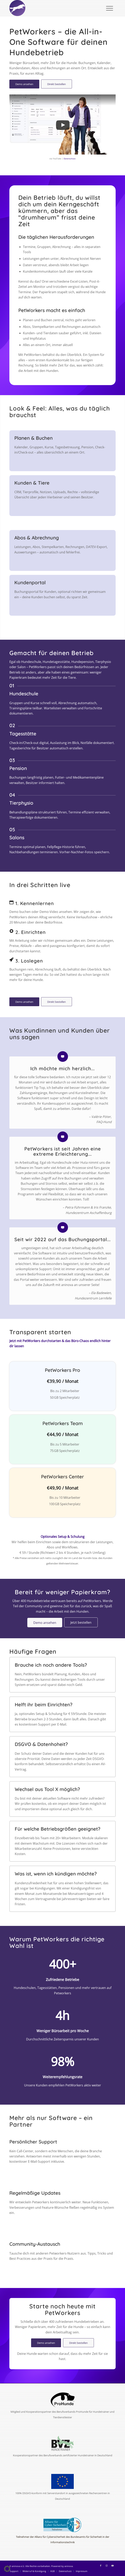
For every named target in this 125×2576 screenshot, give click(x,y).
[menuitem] (109, 8)
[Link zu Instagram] (107, 2566)
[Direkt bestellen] (56, 84)
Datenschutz (70, 158)
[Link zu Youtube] (113, 2566)
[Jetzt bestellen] (81, 1622)
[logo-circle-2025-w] (51, 8)
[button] (7, 2569)
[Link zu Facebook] (101, 2566)
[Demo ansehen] (24, 84)
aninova (68, 2566)
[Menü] (109, 8)
